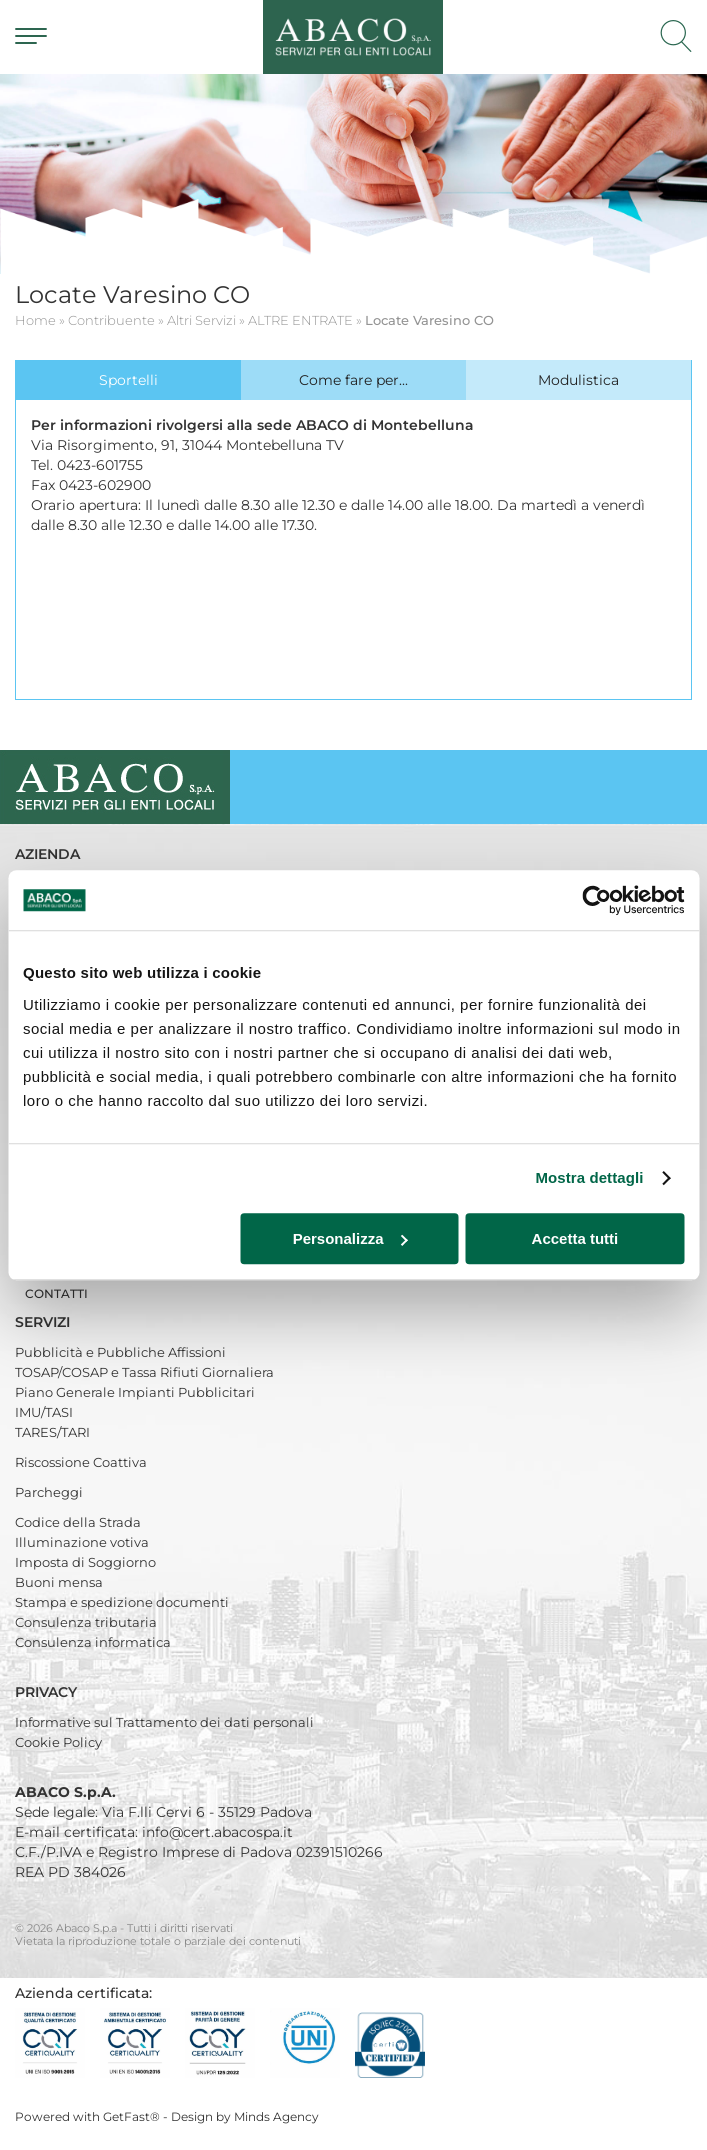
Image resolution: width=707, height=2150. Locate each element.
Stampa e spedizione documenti (122, 1602)
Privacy (48, 1692)
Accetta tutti (575, 1238)
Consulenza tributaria (86, 1622)
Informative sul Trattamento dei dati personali (164, 1722)
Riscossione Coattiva (81, 1462)
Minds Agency (276, 2116)
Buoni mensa (59, 1582)
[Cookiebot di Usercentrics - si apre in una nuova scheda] (596, 900)
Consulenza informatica (93, 1642)
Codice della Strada (78, 1522)
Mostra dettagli (589, 1177)
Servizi (44, 1322)
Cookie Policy (58, 1742)
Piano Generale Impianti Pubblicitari (135, 1392)
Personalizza (350, 1238)
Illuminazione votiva (82, 1542)
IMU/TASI (44, 1412)
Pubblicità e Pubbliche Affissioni (120, 1352)
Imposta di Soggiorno (85, 1562)
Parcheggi (49, 1492)
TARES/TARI (52, 1432)
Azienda (49, 854)
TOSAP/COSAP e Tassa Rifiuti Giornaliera (144, 1372)
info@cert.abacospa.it (217, 1832)
